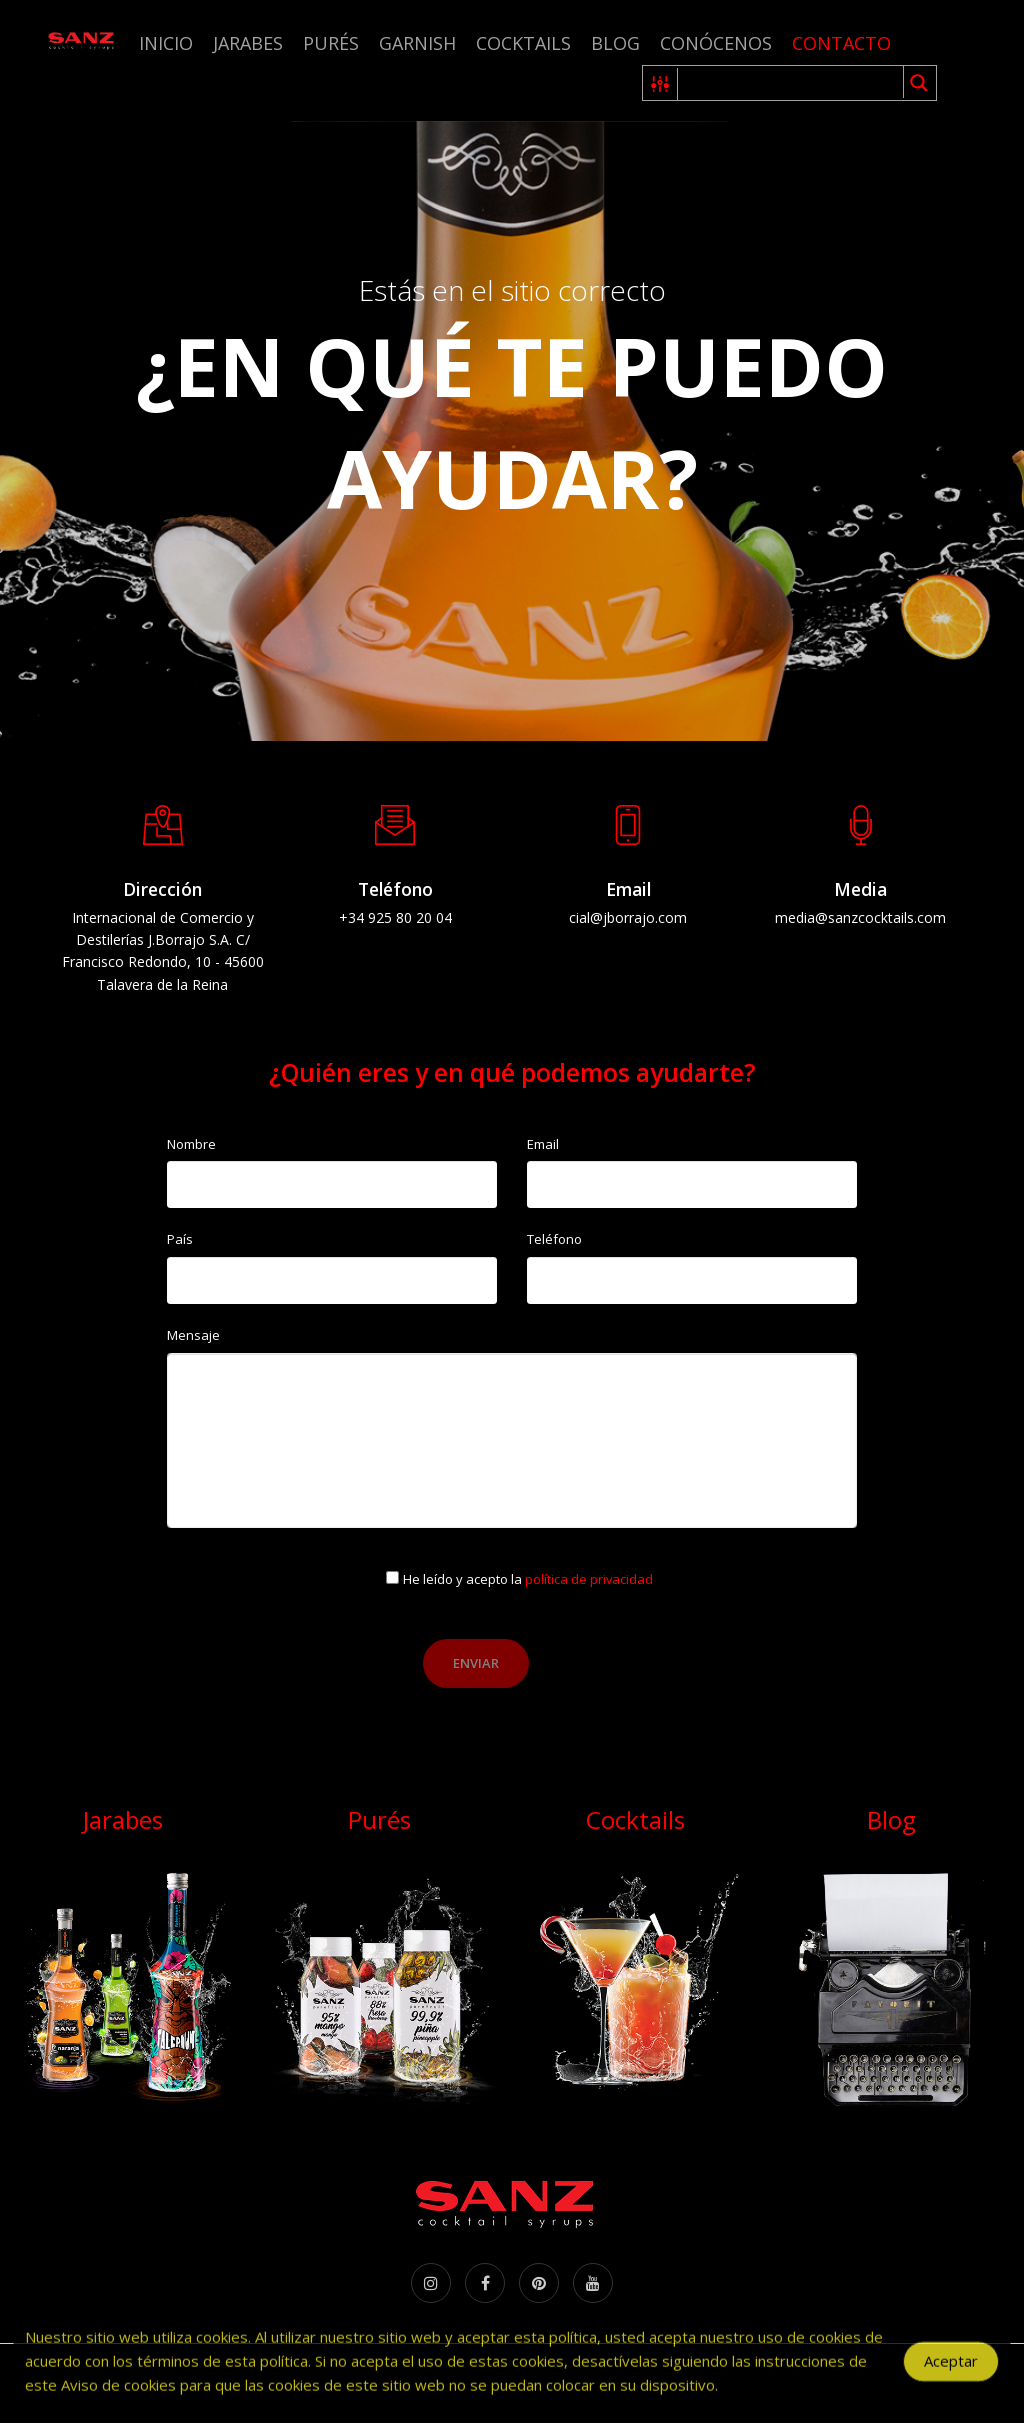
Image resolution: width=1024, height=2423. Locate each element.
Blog (615, 43)
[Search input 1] (791, 83)
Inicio (166, 43)
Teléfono (554, 1239)
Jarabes (248, 43)
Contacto (841, 43)
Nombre (191, 1144)
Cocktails (523, 43)
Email (543, 1144)
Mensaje (193, 1335)
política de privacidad (589, 1579)
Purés (331, 43)
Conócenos (716, 43)
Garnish (417, 43)
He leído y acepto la (528, 1579)
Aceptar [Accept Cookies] (951, 2374)
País (180, 1239)
